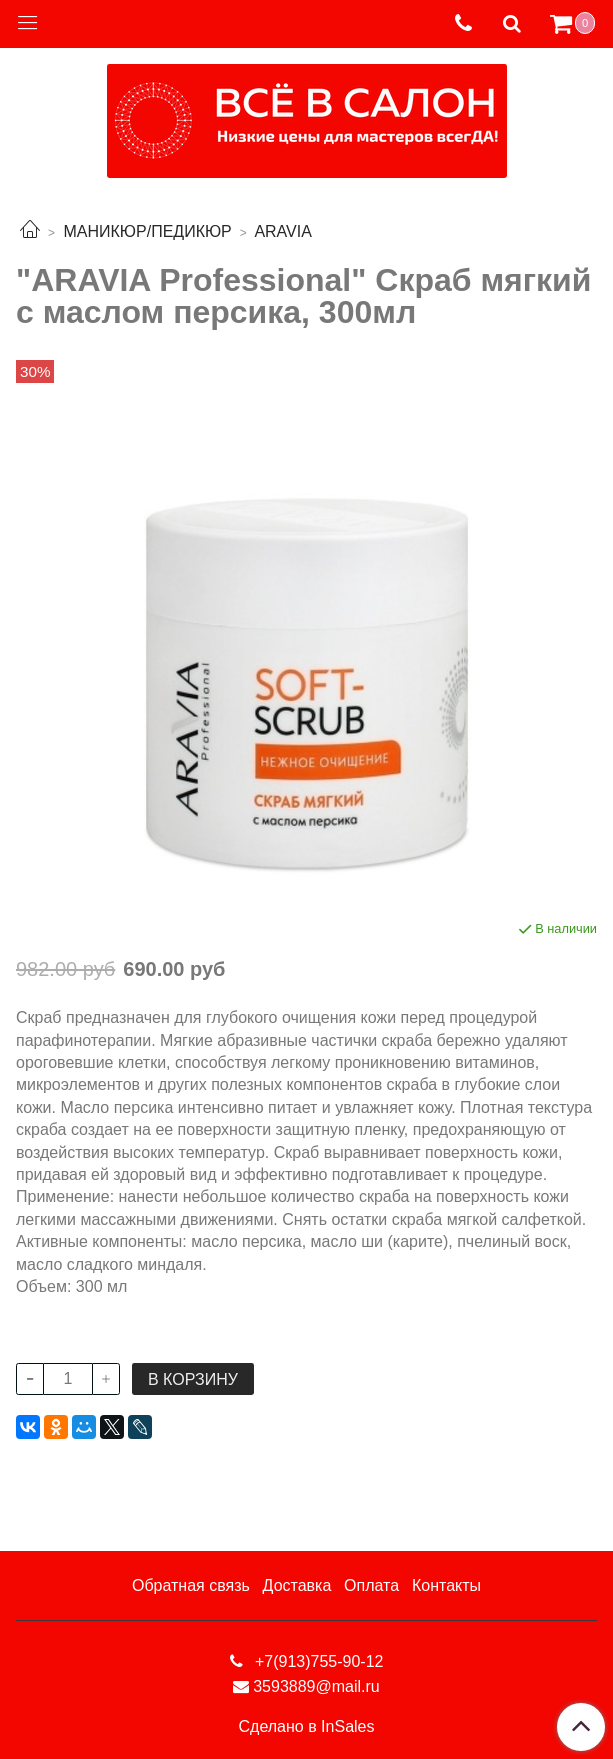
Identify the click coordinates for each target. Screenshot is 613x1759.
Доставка (297, 1585)
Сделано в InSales (307, 1727)
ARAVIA (283, 231)
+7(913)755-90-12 (317, 1661)
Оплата (371, 1585)
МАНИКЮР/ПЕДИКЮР (147, 231)
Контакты (446, 1585)
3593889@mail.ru (316, 1686)
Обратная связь (191, 1585)
